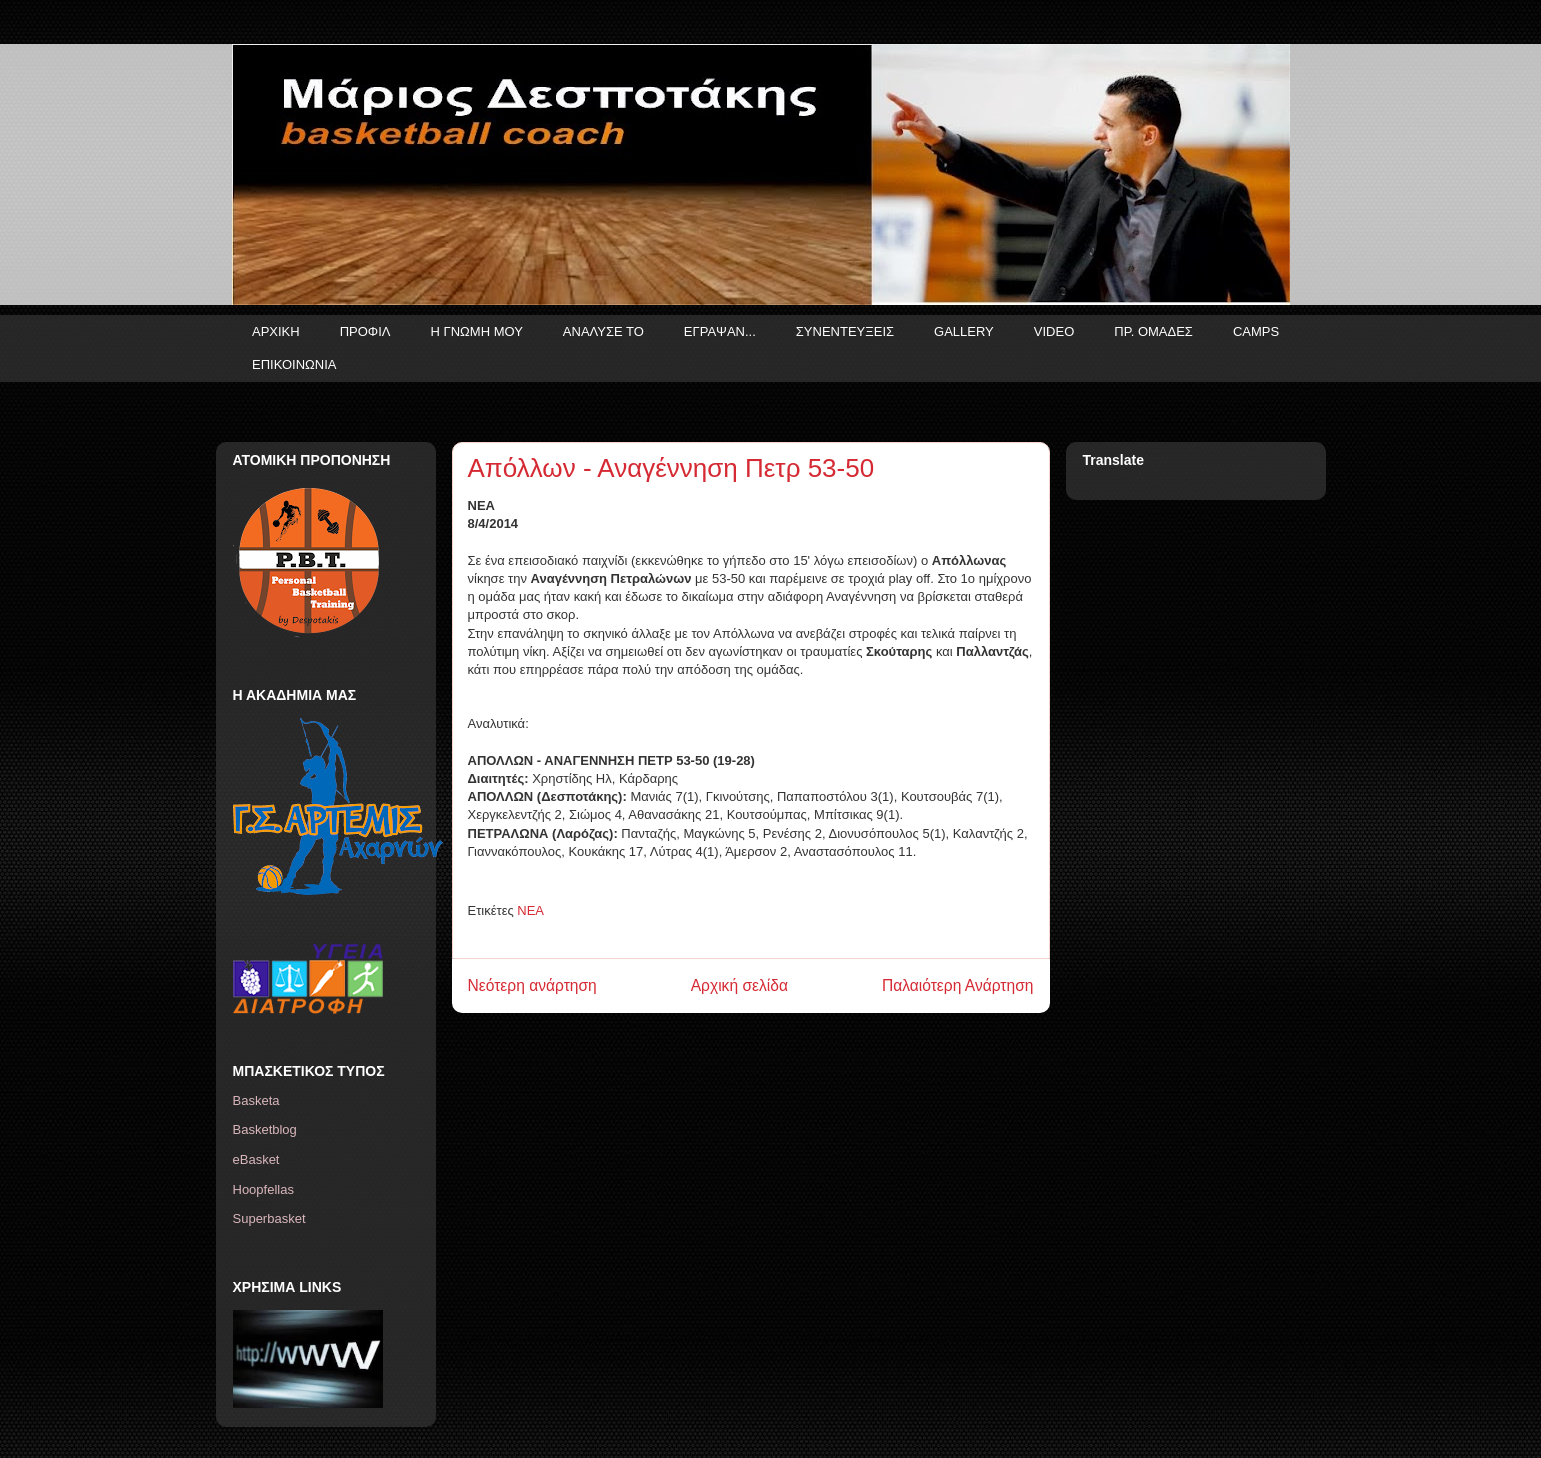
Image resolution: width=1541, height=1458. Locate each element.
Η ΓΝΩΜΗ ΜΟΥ (477, 331)
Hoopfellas (263, 1189)
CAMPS (1256, 331)
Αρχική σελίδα (739, 985)
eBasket (256, 1159)
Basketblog (265, 1129)
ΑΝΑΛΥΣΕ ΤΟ (603, 331)
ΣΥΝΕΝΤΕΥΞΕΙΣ (845, 331)
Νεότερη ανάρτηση (532, 985)
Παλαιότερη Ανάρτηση (958, 985)
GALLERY (964, 331)
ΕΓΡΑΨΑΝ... (720, 331)
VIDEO (1054, 331)
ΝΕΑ (530, 910)
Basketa (256, 1100)
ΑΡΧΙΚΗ (276, 331)
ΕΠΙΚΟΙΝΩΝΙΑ (294, 364)
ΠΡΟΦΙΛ (365, 331)
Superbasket (269, 1218)
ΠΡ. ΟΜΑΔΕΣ (1153, 331)
